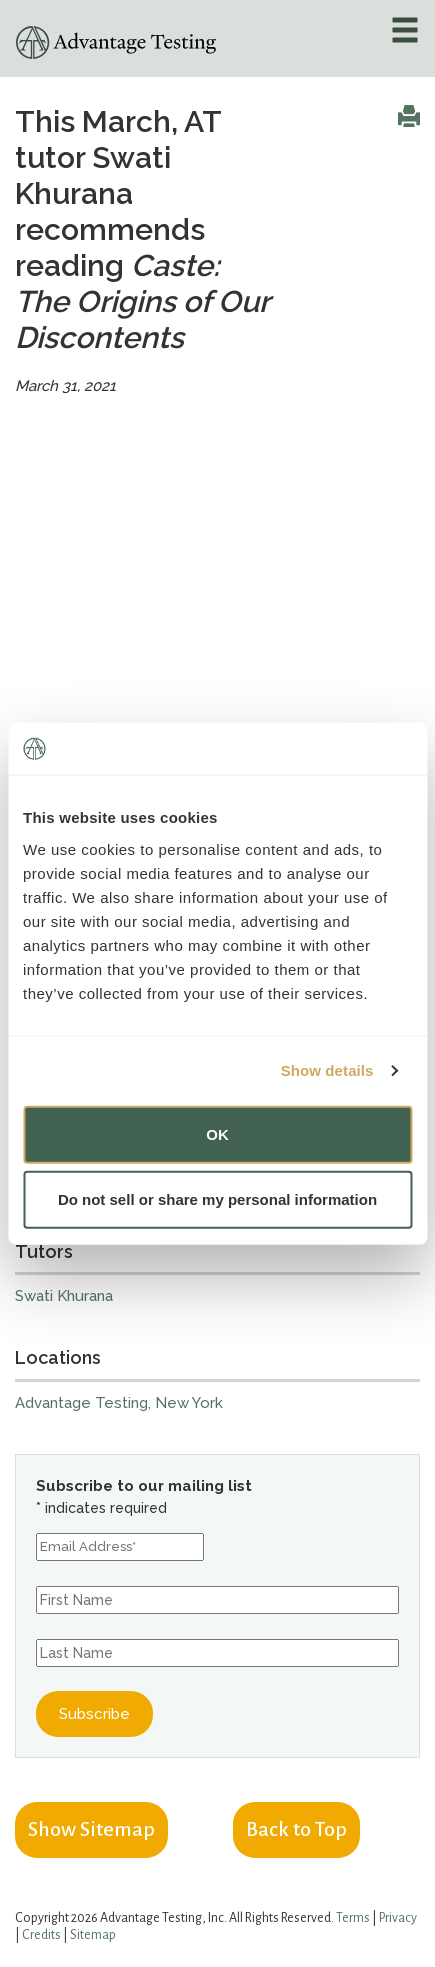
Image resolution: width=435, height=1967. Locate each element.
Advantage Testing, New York (119, 1403)
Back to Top (296, 1829)
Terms (353, 1918)
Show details (327, 1070)
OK (217, 1133)
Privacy (398, 1918)
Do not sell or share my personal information (217, 1199)
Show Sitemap (91, 1829)
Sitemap (93, 1935)
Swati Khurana (64, 1296)
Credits (41, 1935)
